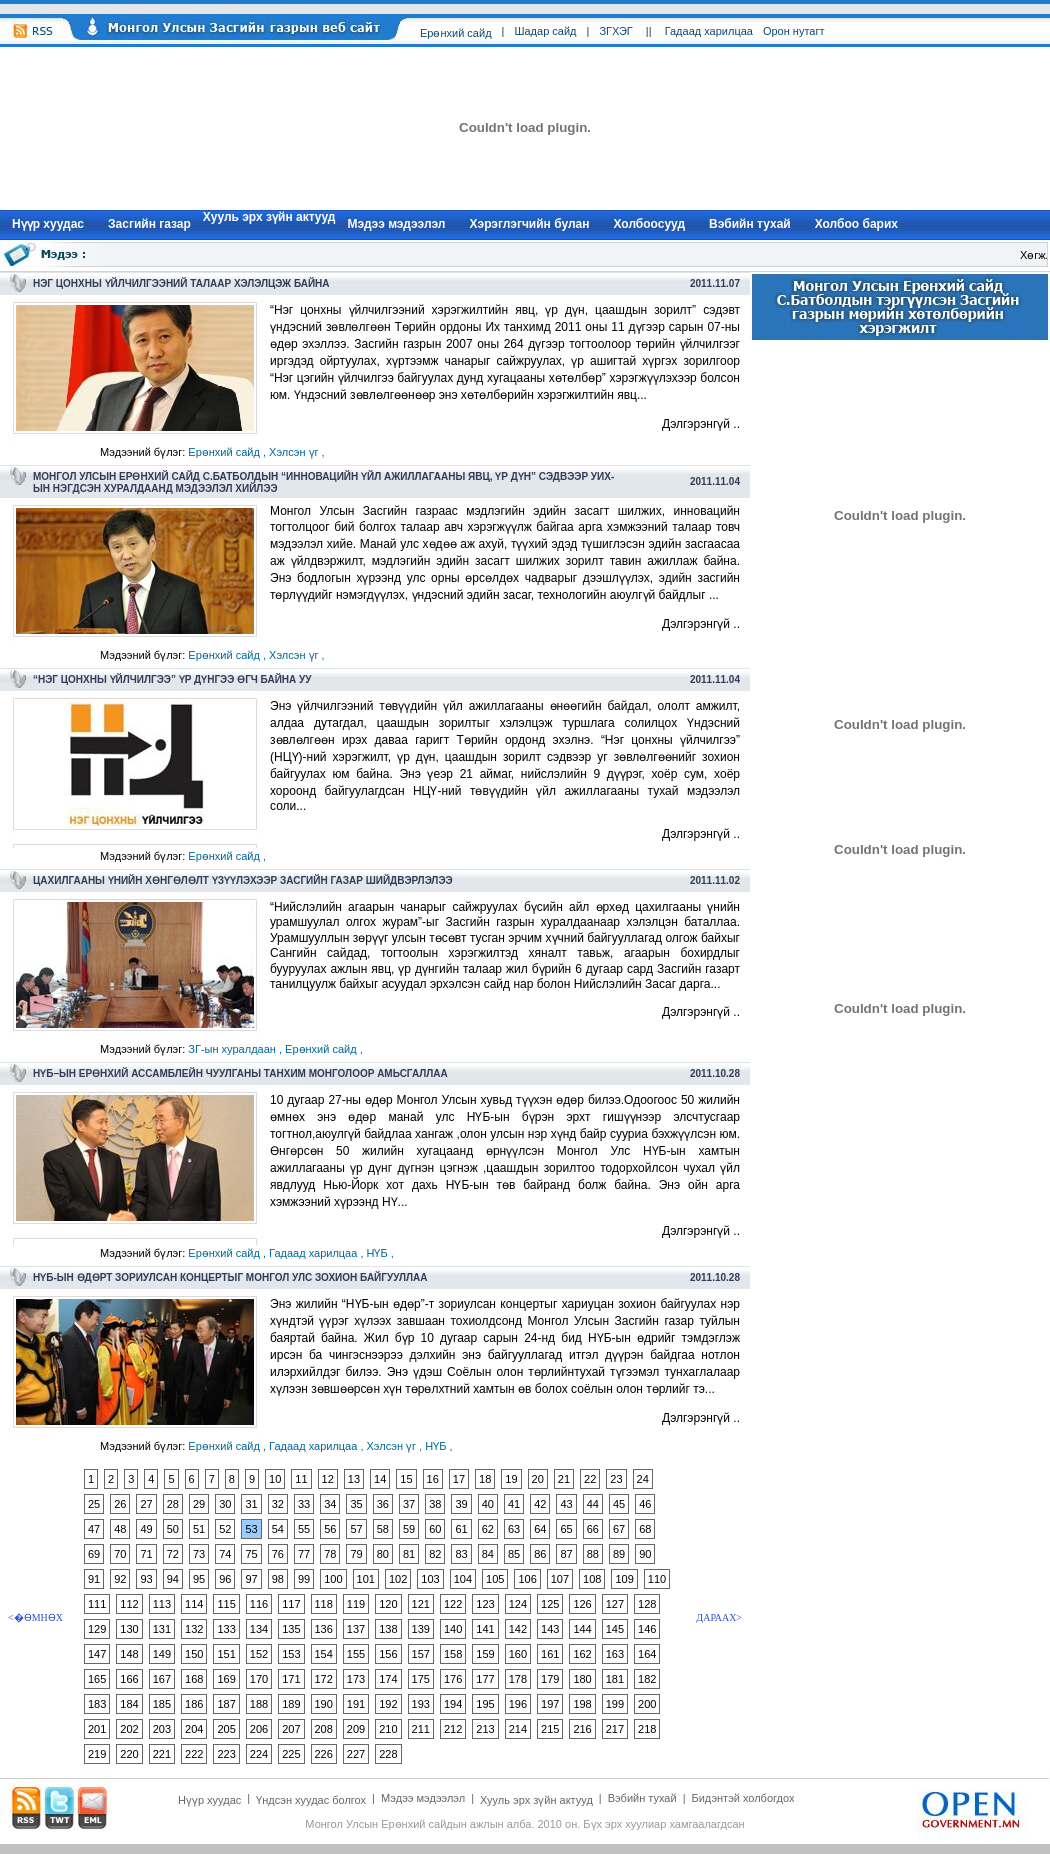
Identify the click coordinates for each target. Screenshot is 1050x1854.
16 (433, 1479)
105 (495, 1579)
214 (518, 1729)
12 (328, 1479)
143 (550, 1629)
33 (304, 1504)
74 (225, 1554)
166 (129, 1679)
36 (383, 1504)
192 (388, 1704)
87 (566, 1554)
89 (619, 1554)
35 (356, 1504)
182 (647, 1679)
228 (388, 1754)
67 (619, 1529)
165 (97, 1679)
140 (453, 1629)
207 (291, 1729)
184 (129, 1704)
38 (435, 1504)
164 (647, 1654)
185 (162, 1704)
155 (356, 1654)
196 (518, 1704)
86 (540, 1554)
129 (97, 1629)
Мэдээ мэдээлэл (396, 224)
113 (162, 1604)
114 (194, 1604)
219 (97, 1754)
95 (199, 1579)
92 (120, 1579)
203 (162, 1729)
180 (582, 1679)
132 (194, 1629)
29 (199, 1504)
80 (383, 1554)
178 (518, 1679)
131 (162, 1629)
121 (421, 1604)
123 (485, 1604)
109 (624, 1579)
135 (291, 1629)
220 (129, 1754)
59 (409, 1529)
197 (550, 1704)
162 (582, 1654)
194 (453, 1704)
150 (194, 1654)
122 (453, 1604)
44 (593, 1504)
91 (94, 1579)
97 (251, 1579)
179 (550, 1679)
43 (566, 1504)
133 (226, 1629)
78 (330, 1554)
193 (421, 1704)
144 (582, 1629)
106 (527, 1579)
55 (304, 1529)
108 (592, 1579)
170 (259, 1679)
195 (485, 1704)
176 (453, 1679)
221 (162, 1754)
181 (615, 1679)
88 (593, 1554)
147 (97, 1654)
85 (514, 1554)
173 (356, 1679)
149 (162, 1654)
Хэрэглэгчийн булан (530, 224)
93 (146, 1579)
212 (453, 1729)
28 (173, 1504)
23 (616, 1479)
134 (259, 1629)
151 (226, 1654)
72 (173, 1554)
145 (615, 1629)
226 (324, 1754)
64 (540, 1529)
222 (194, 1754)
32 (278, 1504)
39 (461, 1504)
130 (129, 1629)
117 (291, 1604)
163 (615, 1654)
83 (461, 1554)
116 (259, 1604)
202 (129, 1729)
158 (453, 1654)
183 (97, 1704)
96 (225, 1579)
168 (194, 1679)
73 (199, 1554)
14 (380, 1479)
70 (120, 1554)
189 (291, 1704)
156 (388, 1654)
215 (550, 1729)
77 (304, 1554)
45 (619, 1504)
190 (324, 1704)
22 (590, 1479)
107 (560, 1579)
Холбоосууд (650, 224)
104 (463, 1579)
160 (518, 1654)
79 (356, 1554)
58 (383, 1529)
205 (226, 1729)
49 (146, 1529)
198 (582, 1704)
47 (94, 1529)
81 (409, 1554)
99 (304, 1579)
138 (388, 1629)
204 (194, 1729)
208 (324, 1729)
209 (356, 1729)
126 (582, 1604)
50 (173, 1529)
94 (173, 1579)
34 (330, 1504)
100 (333, 1579)
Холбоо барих (856, 224)
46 (645, 1504)
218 (647, 1729)
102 (398, 1579)
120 (388, 1604)
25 (94, 1504)
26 (120, 1504)
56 (330, 1529)
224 (259, 1754)
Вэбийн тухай (750, 224)
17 (459, 1479)
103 (430, 1579)
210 (388, 1729)
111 (97, 1604)
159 (485, 1654)
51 (199, 1529)
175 (421, 1679)
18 (485, 1479)
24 (643, 1479)
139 (421, 1629)
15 (406, 1479)
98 (278, 1579)
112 (129, 1604)
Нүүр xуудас (48, 224)
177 (485, 1679)
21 (564, 1479)
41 (514, 1504)
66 (593, 1529)
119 (356, 1604)
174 (388, 1679)
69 (94, 1554)
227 (356, 1754)
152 (259, 1654)
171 (291, 1679)
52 (225, 1529)
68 (645, 1529)
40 (488, 1504)
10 (275, 1479)
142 (518, 1629)
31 (251, 1504)
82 (435, 1554)
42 (540, 1504)
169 (226, 1679)
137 (356, 1629)
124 (518, 1604)
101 (366, 1579)
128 (647, 1604)
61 (461, 1529)
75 (251, 1554)
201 (97, 1729)
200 (647, 1704)
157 (421, 1654)
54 (278, 1529)
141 (485, 1629)
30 (225, 1504)
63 (514, 1529)
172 (324, 1679)
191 (356, 1704)
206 (259, 1729)
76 (278, 1554)
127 (615, 1604)
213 (485, 1729)
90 (645, 1554)
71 (146, 1554)
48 (120, 1529)
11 (301, 1479)
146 (647, 1629)
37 (409, 1504)
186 (194, 1704)
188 (259, 1704)
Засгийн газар (149, 224)
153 (291, 1654)
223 (226, 1754)
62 (488, 1529)
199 (615, 1704)
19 (511, 1479)
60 (435, 1529)
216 (582, 1729)
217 (615, 1729)
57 (356, 1529)
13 (354, 1479)
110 (657, 1579)
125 (550, 1604)
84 (488, 1554)
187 (226, 1704)
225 (291, 1754)
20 (538, 1479)
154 (324, 1654)
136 (324, 1629)
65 (566, 1529)
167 (162, 1679)
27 (146, 1504)
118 (324, 1604)
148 (129, 1654)
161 (550, 1654)
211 (421, 1729)
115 (226, 1604)
